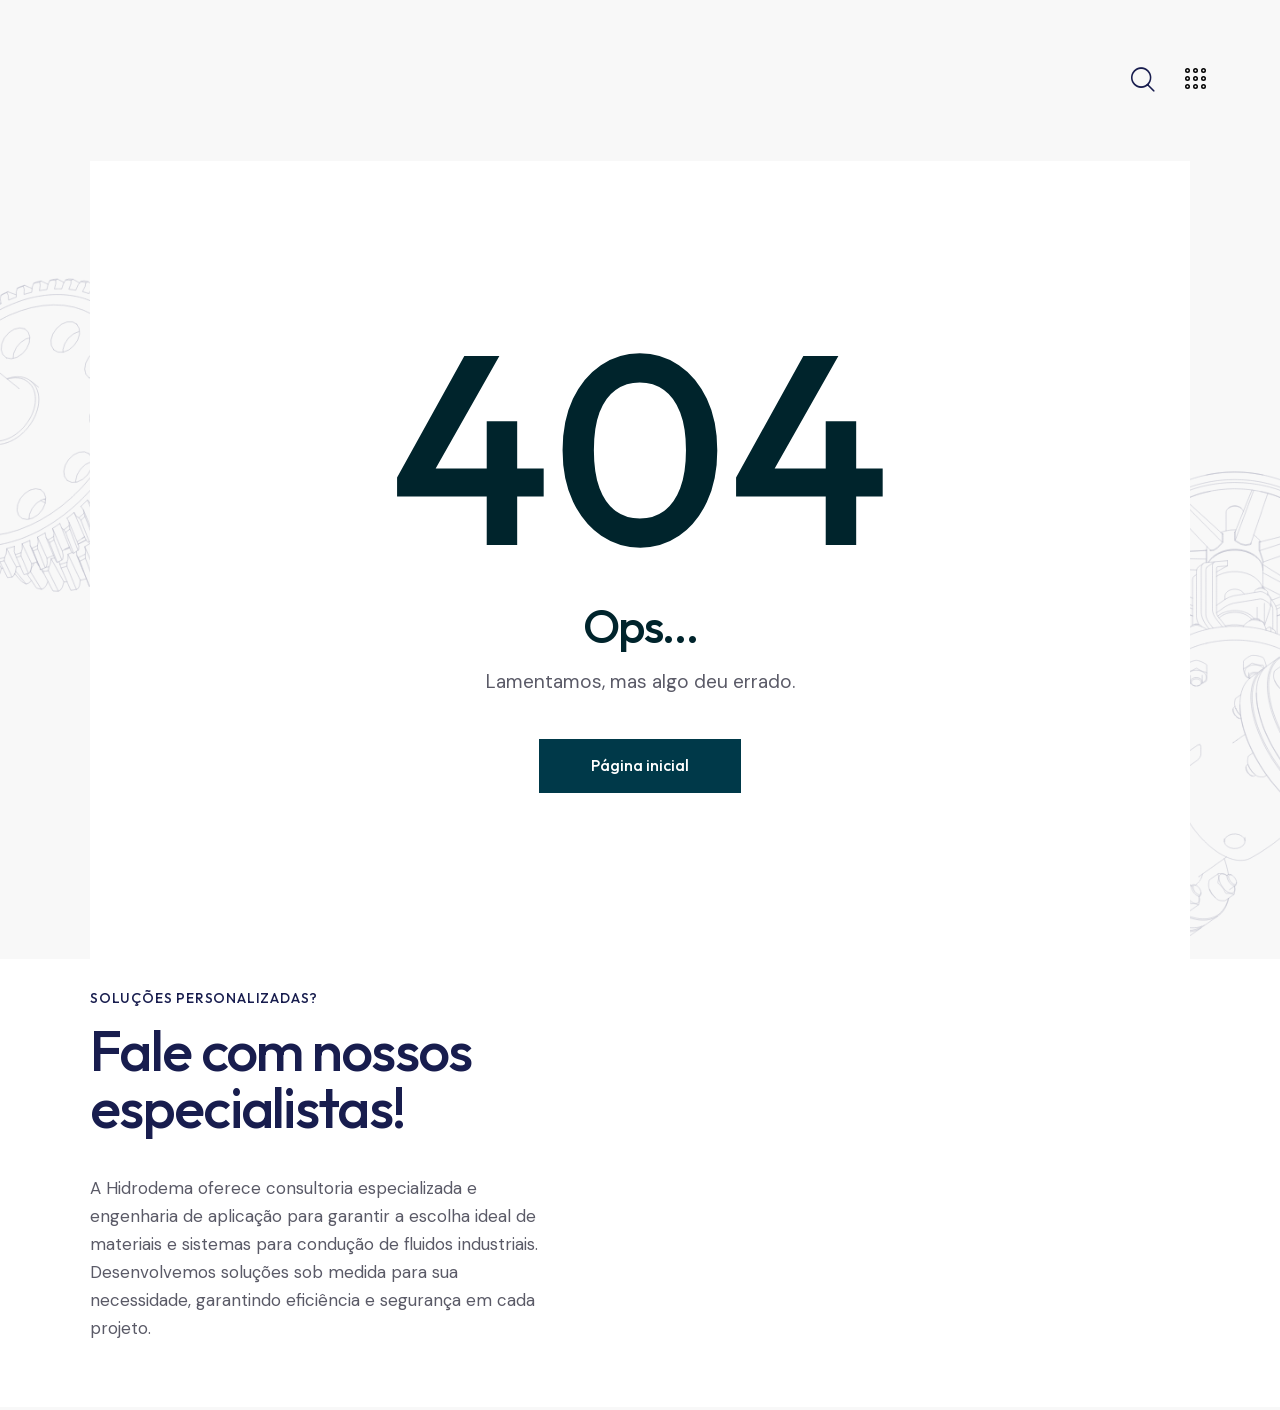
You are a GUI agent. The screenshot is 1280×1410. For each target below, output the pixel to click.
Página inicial (640, 766)
